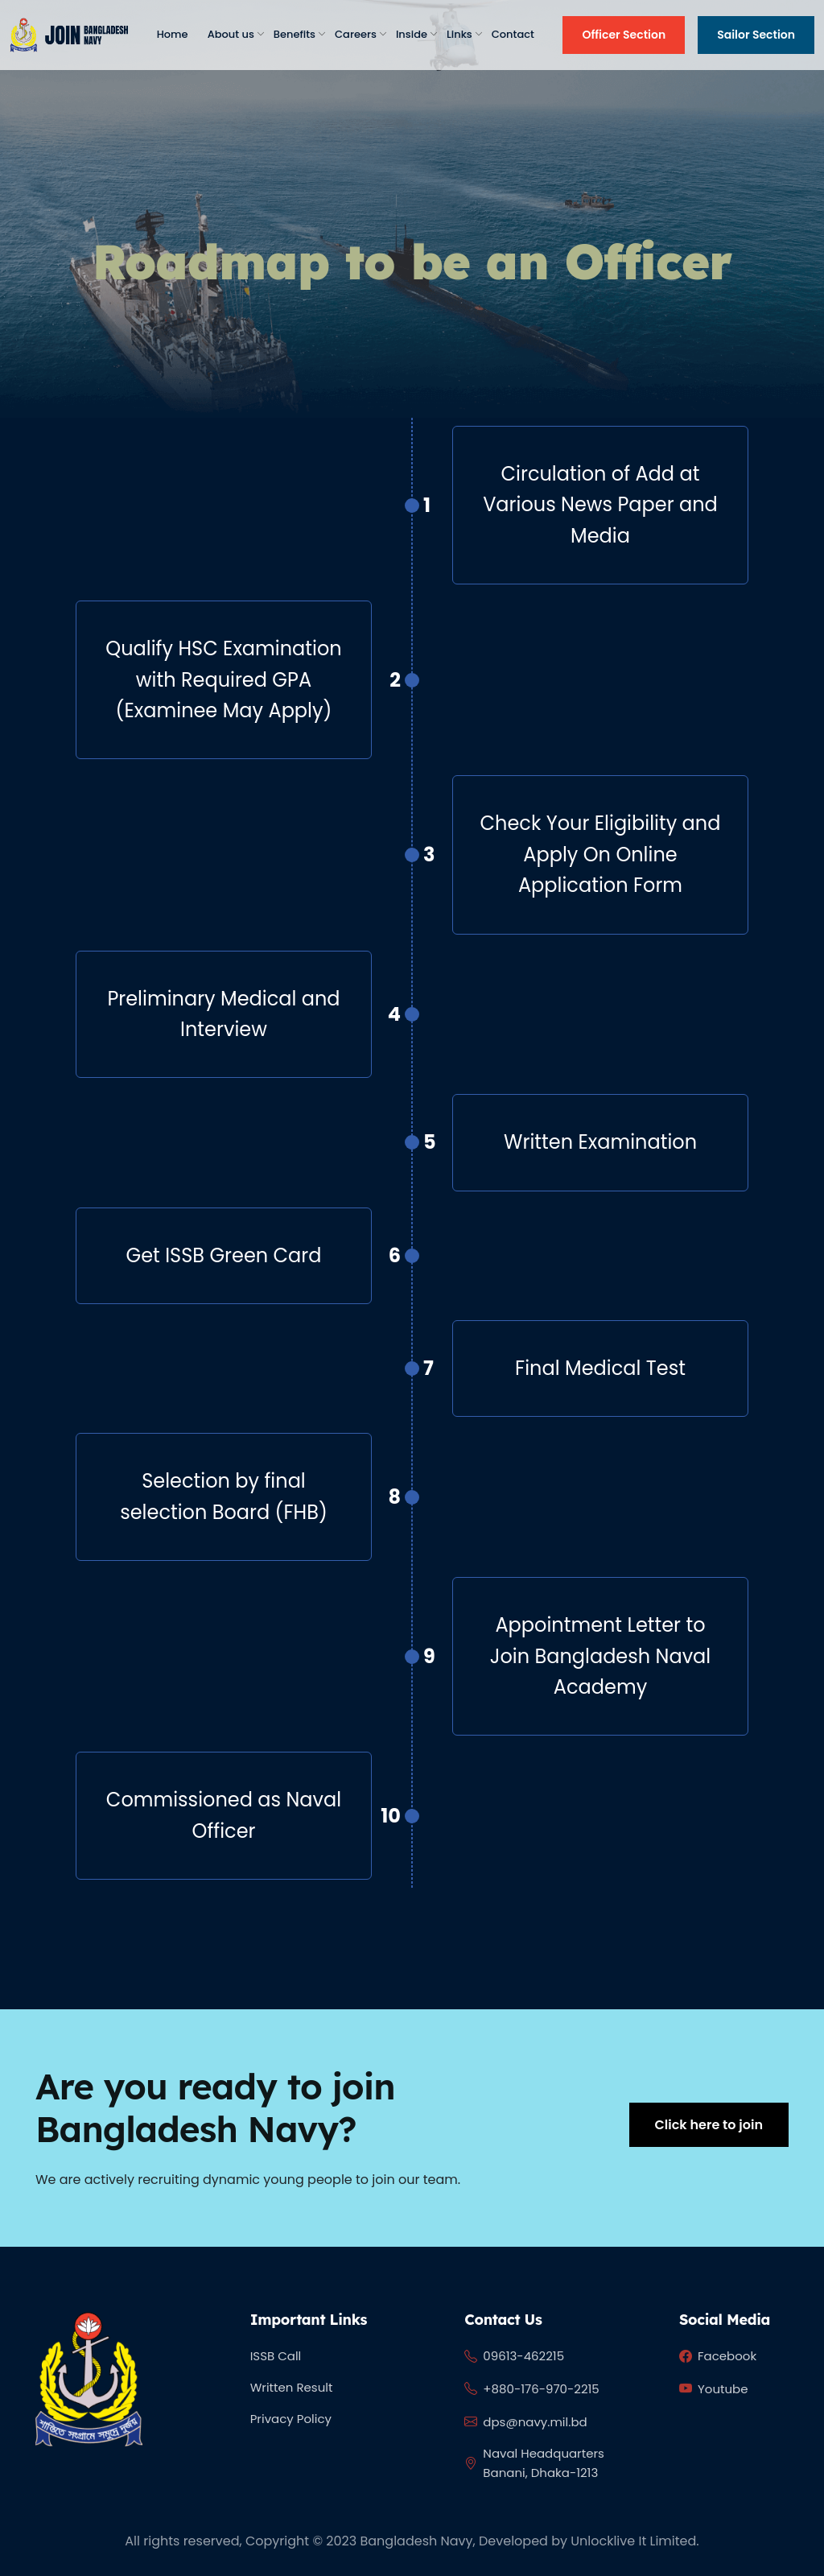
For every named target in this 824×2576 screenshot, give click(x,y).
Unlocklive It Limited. (634, 2541)
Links (459, 34)
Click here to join (709, 2125)
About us (231, 34)
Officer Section (623, 35)
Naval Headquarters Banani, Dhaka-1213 (534, 2463)
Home (172, 34)
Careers (356, 34)
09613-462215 (514, 2357)
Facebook (717, 2357)
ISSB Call (276, 2355)
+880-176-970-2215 (531, 2389)
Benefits (294, 34)
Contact (513, 34)
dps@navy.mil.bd (525, 2422)
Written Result (291, 2387)
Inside (411, 34)
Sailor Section (756, 35)
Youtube (713, 2389)
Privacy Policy (291, 2418)
